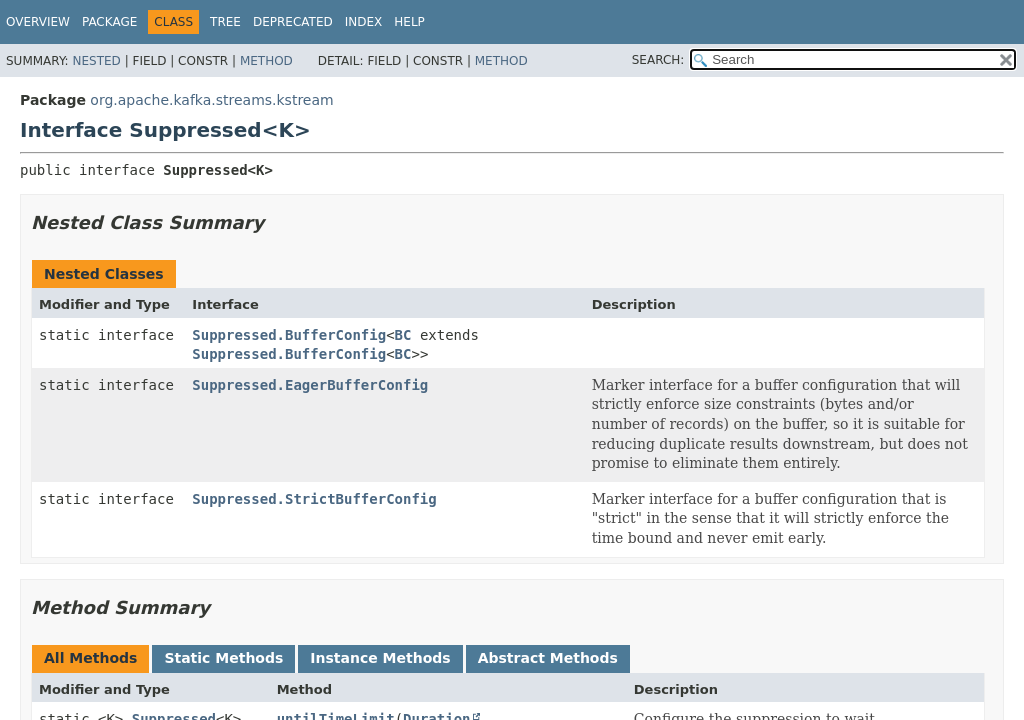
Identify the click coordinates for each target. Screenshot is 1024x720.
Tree (225, 22)
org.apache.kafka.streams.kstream (211, 100)
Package (109, 22)
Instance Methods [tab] (380, 658)
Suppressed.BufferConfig (289, 335)
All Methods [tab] (90, 658)
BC (403, 335)
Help (409, 22)
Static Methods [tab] (223, 658)
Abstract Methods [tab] (548, 658)
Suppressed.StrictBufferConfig (314, 499)
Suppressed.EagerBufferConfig (310, 385)
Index (364, 22)
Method (266, 61)
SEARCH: (658, 60)
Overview (38, 22)
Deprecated (293, 22)
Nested (96, 61)
